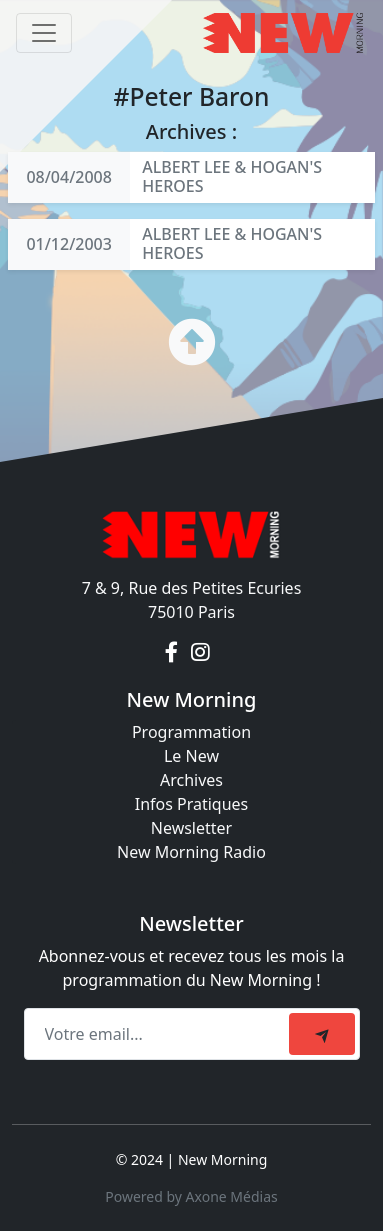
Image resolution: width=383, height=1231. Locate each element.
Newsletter (191, 828)
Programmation (191, 732)
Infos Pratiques (192, 804)
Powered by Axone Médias (191, 1196)
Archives (191, 780)
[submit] (322, 1034)
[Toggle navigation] (44, 33)
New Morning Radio (191, 852)
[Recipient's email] (159, 1034)
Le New (191, 756)
